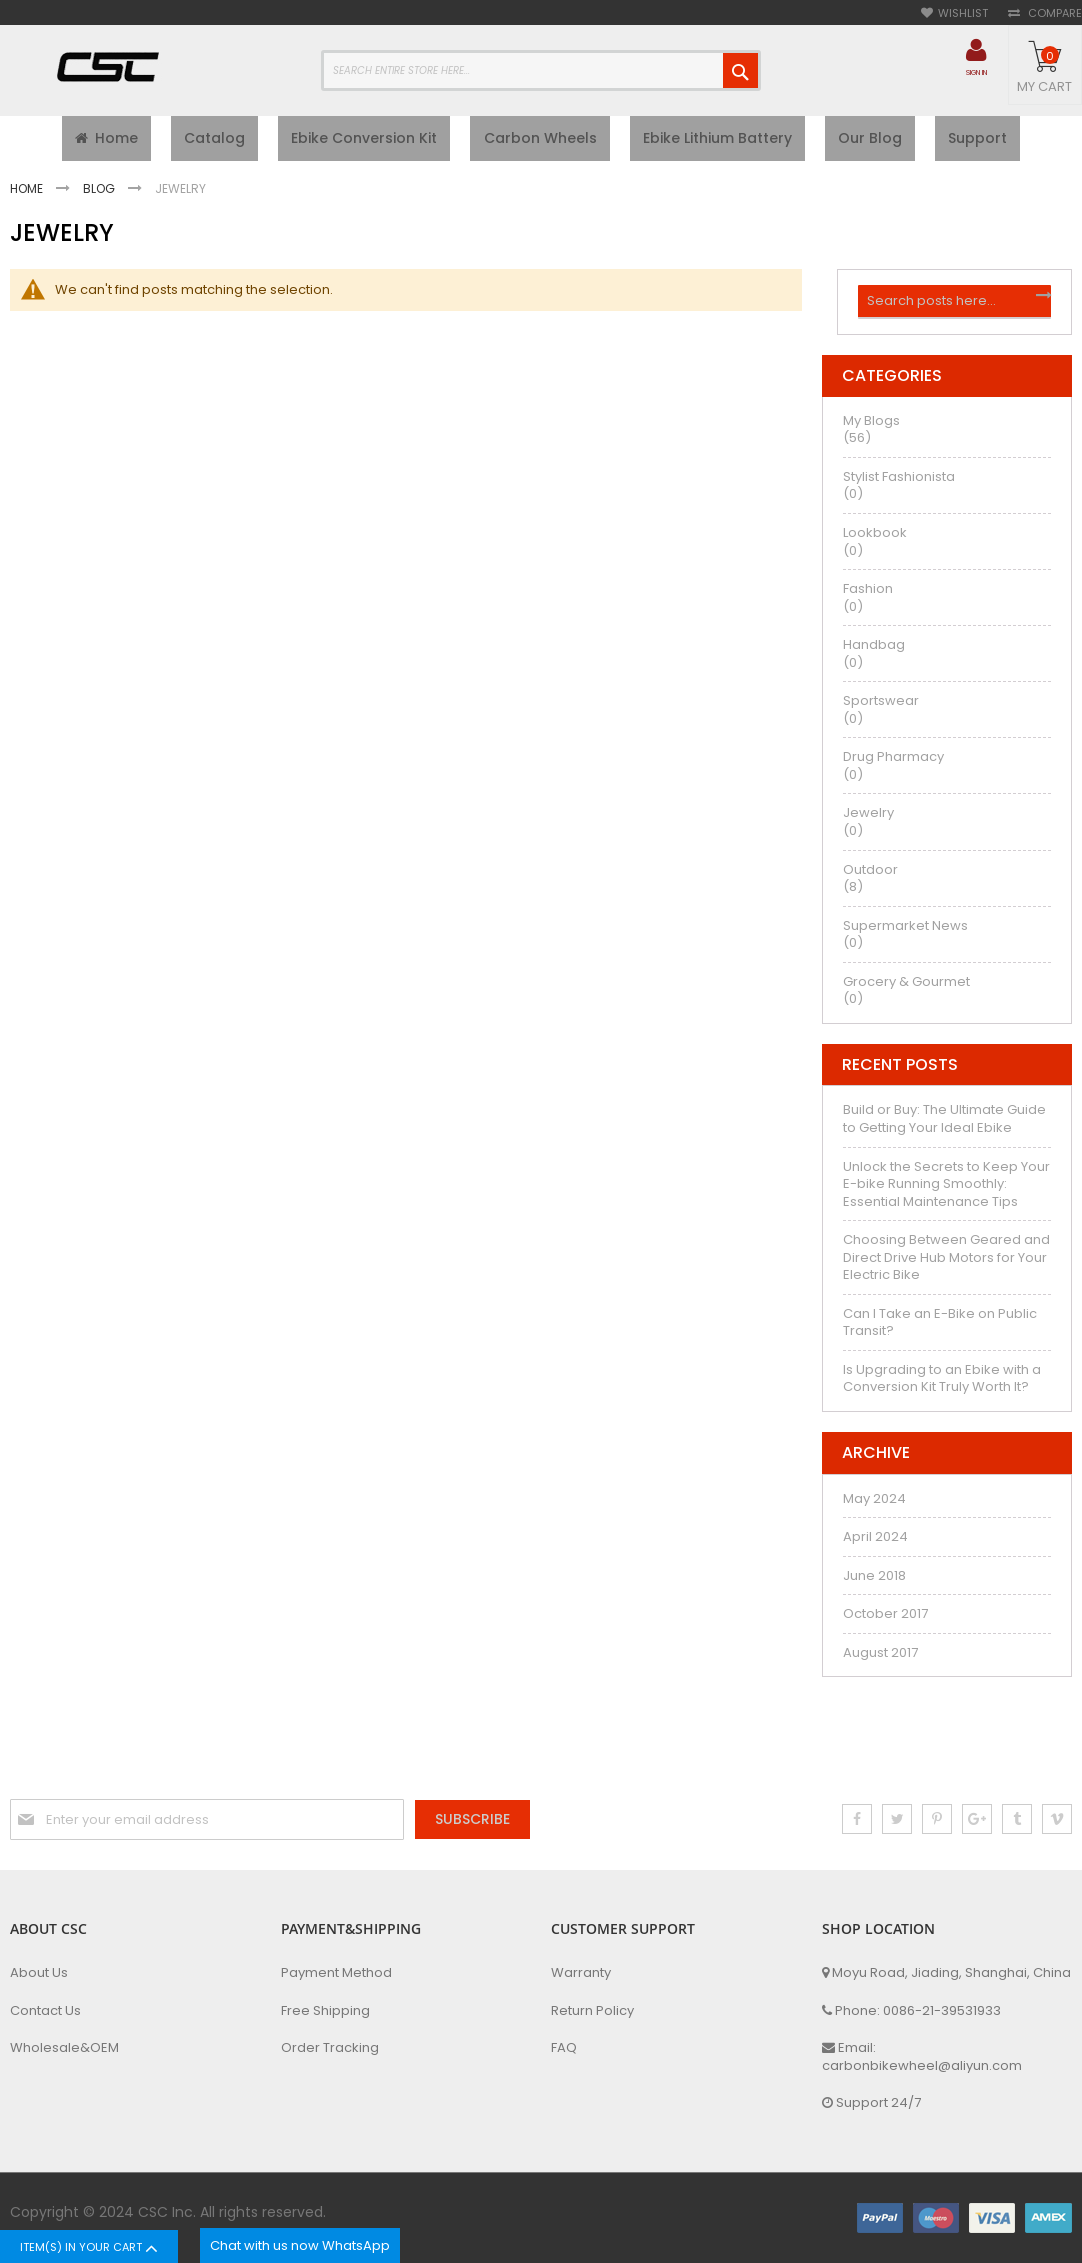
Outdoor (870, 874)
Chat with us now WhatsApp (300, 2245)
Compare (1053, 13)
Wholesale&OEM (64, 2048)
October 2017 (885, 1619)
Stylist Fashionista (899, 482)
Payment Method (336, 1973)
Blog (100, 193)
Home (28, 193)
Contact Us (45, 2011)
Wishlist (963, 13)
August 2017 (880, 1657)
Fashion (868, 594)
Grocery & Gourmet (906, 986)
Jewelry (868, 818)
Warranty (581, 1973)
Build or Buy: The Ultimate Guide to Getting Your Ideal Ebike (944, 1124)
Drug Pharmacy (893, 762)
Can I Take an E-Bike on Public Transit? (940, 1327)
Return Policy (592, 2011)
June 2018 (874, 1580)
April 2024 (875, 1542)
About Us (39, 1973)
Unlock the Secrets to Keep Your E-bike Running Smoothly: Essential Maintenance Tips (946, 1189)
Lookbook (875, 538)
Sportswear (881, 706)
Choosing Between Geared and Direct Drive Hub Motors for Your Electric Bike (946, 1263)
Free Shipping (325, 2011)
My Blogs (871, 426)
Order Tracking (330, 2048)
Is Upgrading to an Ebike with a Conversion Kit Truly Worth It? (942, 1384)
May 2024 (874, 1503)
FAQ (564, 2048)
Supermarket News (905, 930)
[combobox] (540, 70)
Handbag (874, 650)
